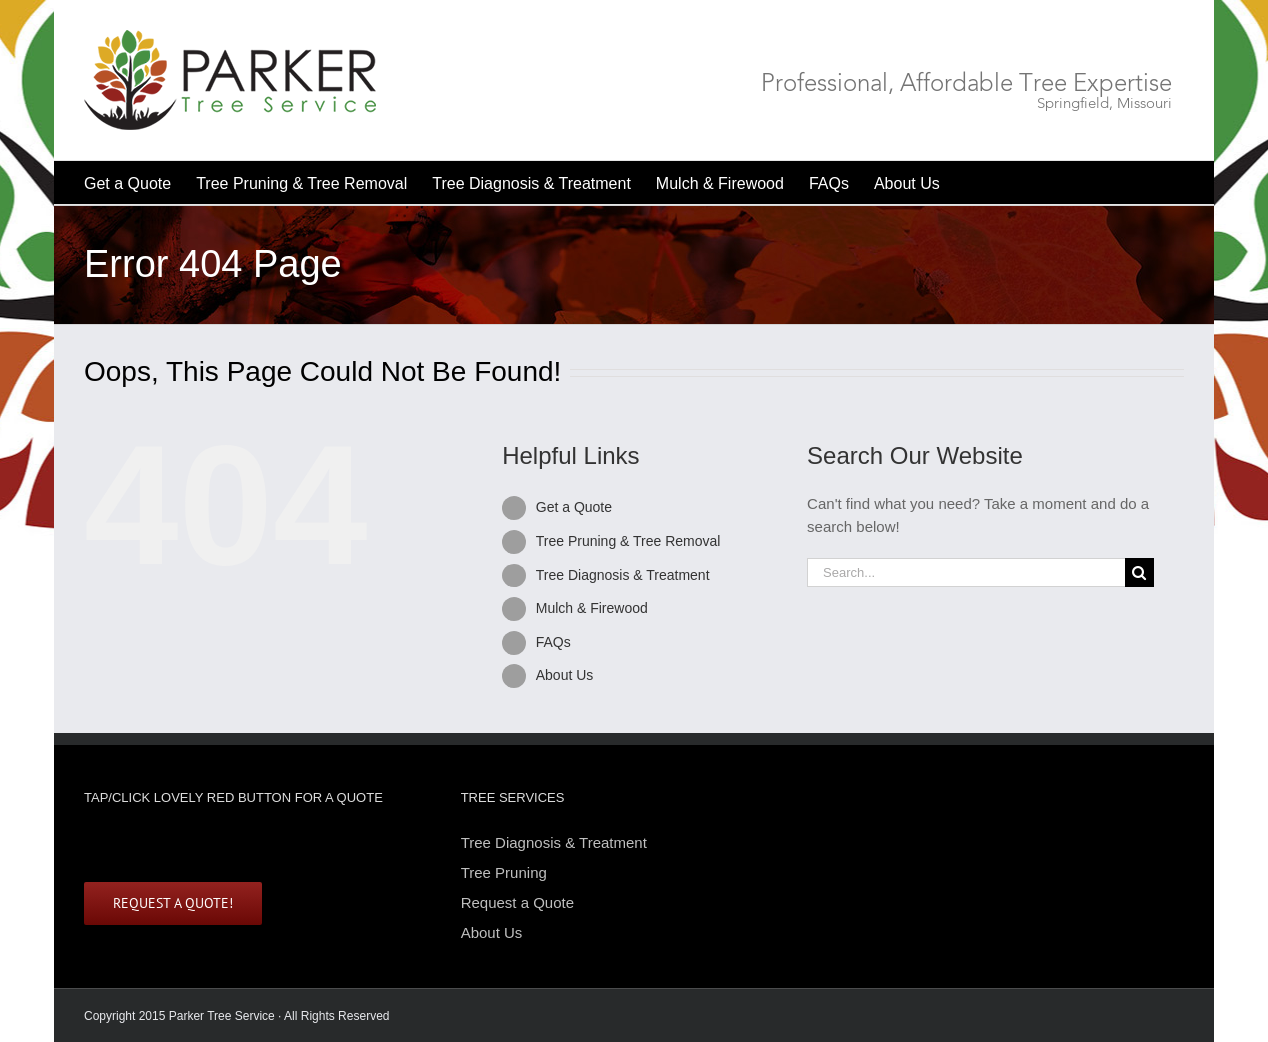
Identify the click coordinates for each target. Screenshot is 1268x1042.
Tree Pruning (504, 872)
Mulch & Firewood (592, 608)
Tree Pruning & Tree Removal (628, 541)
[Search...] (966, 572)
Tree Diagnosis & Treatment (623, 575)
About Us (565, 675)
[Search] (1139, 572)
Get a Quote (574, 507)
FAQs (553, 642)
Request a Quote (517, 902)
